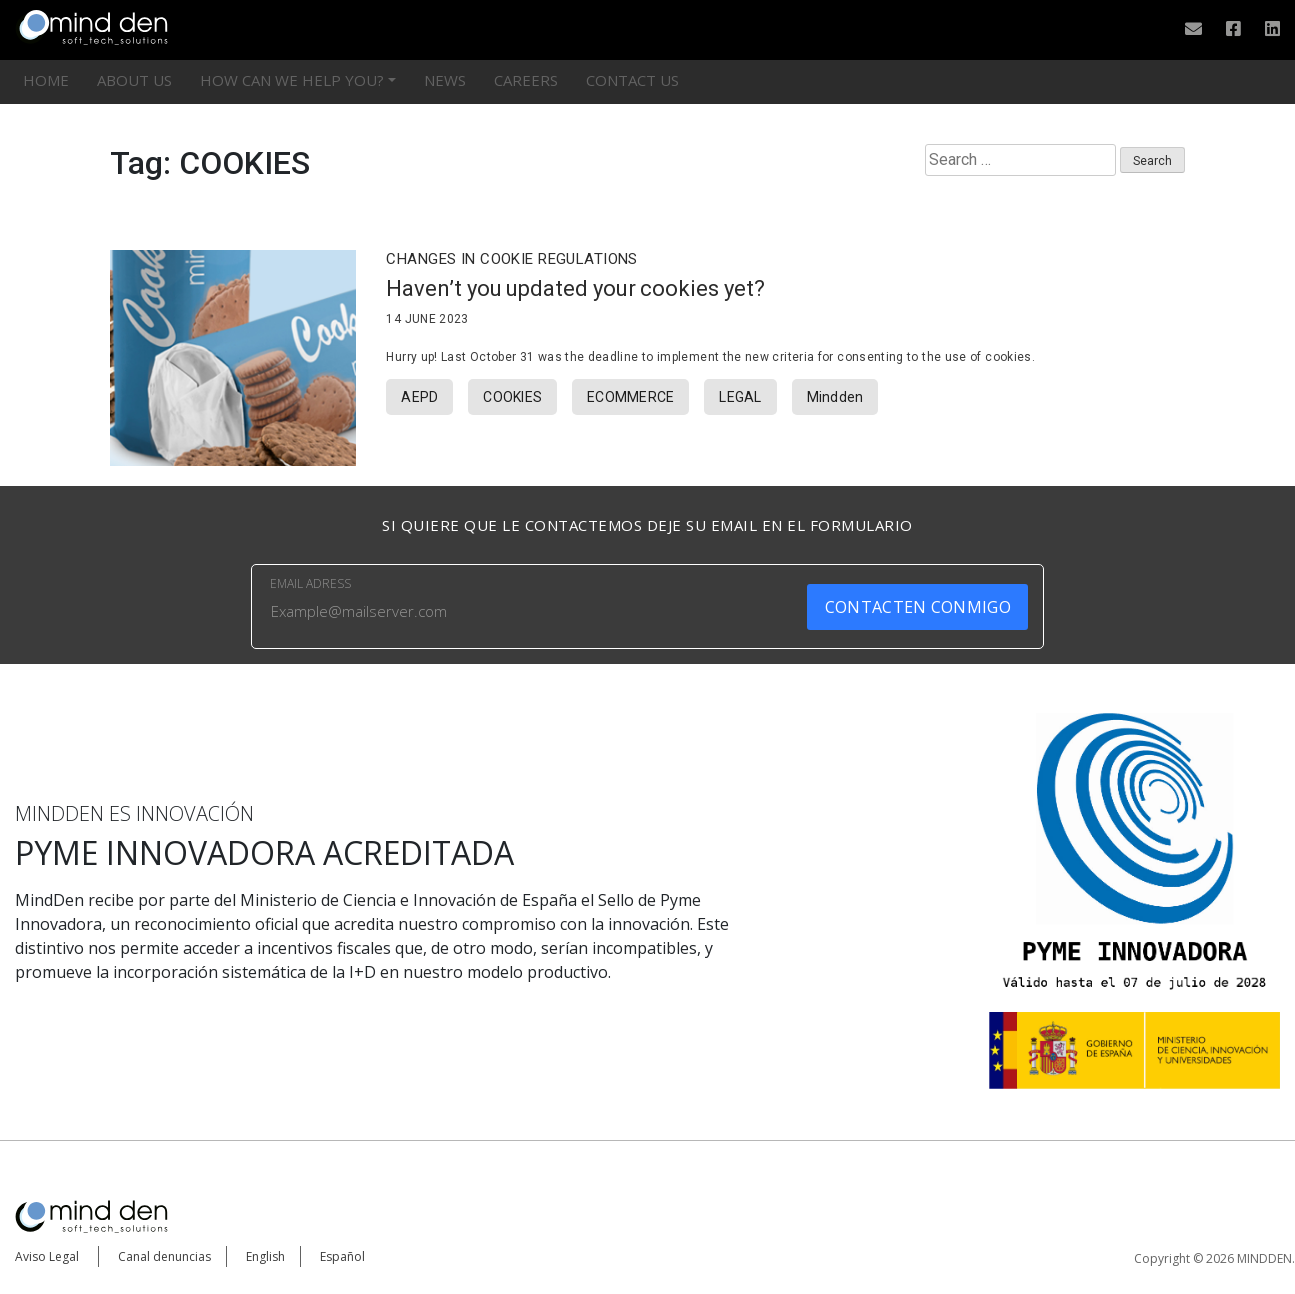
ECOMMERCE (630, 397)
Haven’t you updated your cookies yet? (575, 288)
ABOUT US (134, 80)
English (265, 1256)
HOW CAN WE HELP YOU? (292, 80)
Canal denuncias (164, 1256)
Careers (526, 80)
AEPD (419, 397)
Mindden (835, 397)
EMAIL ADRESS (310, 583)
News (445, 80)
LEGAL (740, 397)
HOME (46, 80)
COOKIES (512, 397)
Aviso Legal (47, 1256)
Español (342, 1256)
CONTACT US (632, 80)
